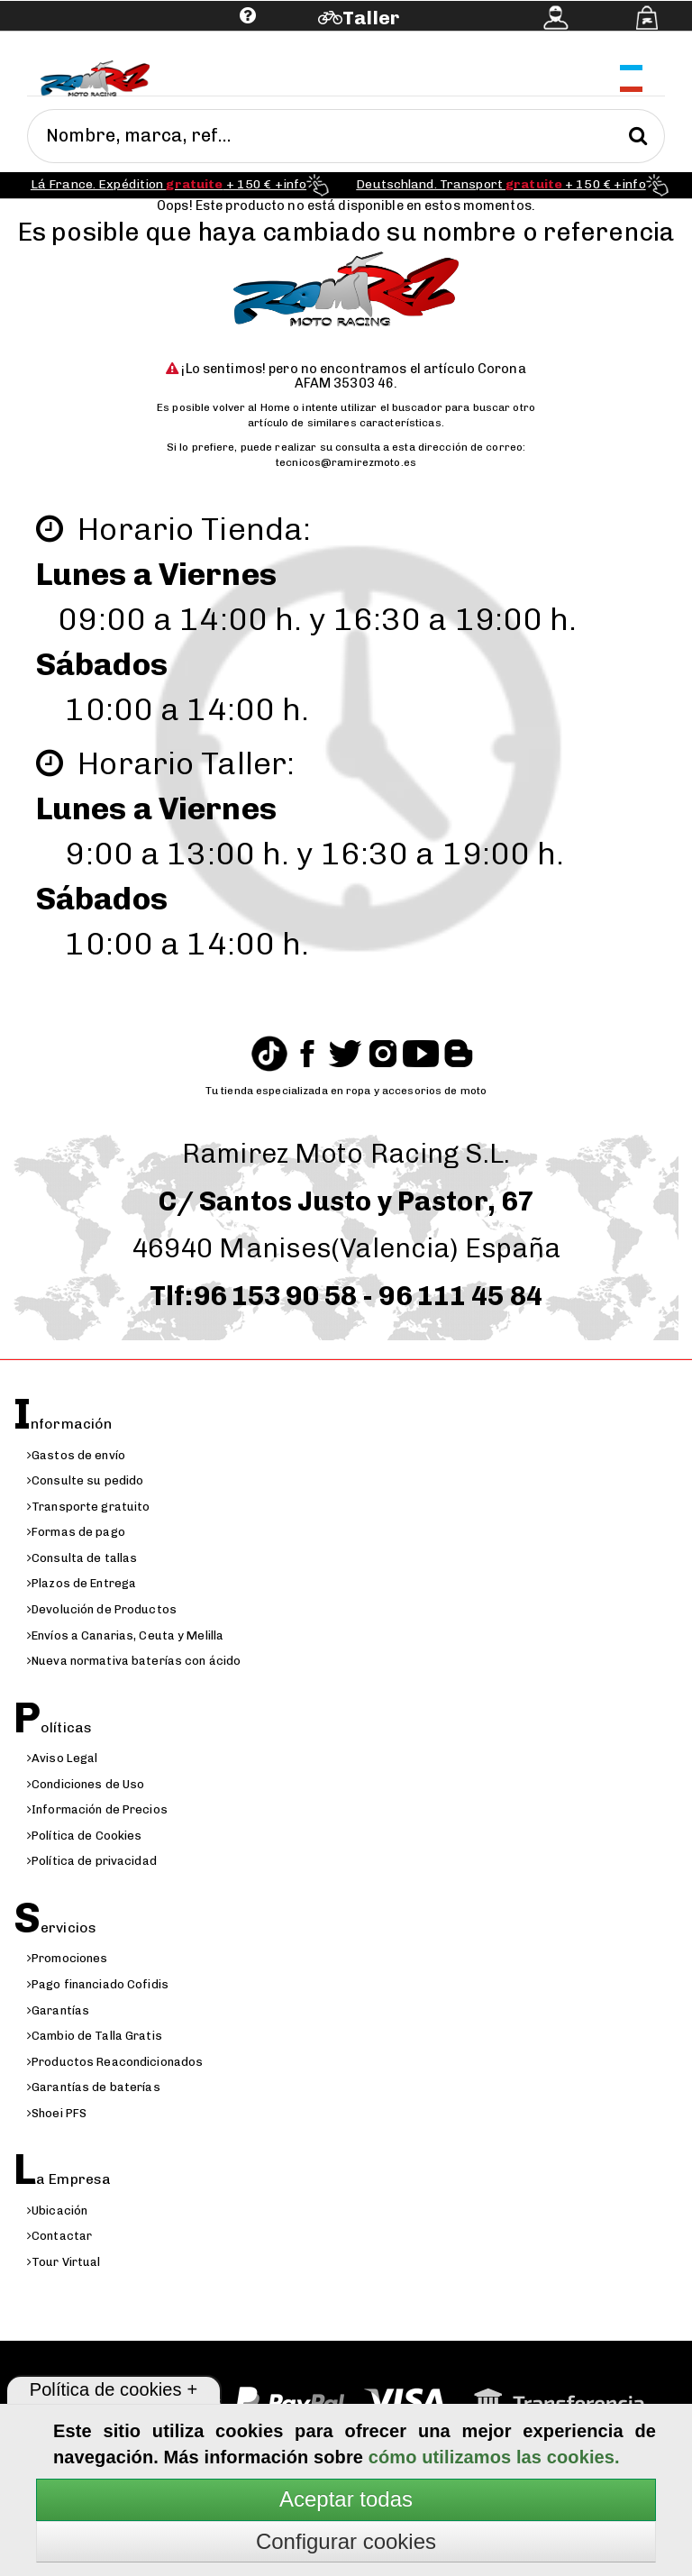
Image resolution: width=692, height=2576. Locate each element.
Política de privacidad (92, 1861)
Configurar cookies (346, 2541)
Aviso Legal (62, 1758)
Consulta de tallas (82, 1558)
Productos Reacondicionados (115, 2062)
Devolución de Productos (102, 1609)
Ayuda (136, 42)
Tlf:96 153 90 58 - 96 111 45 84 (346, 1296)
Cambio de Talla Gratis (94, 2035)
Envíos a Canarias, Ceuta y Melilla (125, 1635)
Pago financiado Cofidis (97, 1984)
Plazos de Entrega (81, 1583)
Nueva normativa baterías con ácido (134, 1660)
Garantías (58, 2010)
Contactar (59, 2236)
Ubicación (57, 2210)
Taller (370, 17)
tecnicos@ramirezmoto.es (346, 462)
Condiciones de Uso (85, 1784)
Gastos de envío (76, 1455)
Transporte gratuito (88, 1506)
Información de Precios (97, 1809)
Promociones (67, 1958)
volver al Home (251, 407)
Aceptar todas (346, 2499)
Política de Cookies (84, 1835)
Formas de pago (76, 1532)
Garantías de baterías (93, 2087)
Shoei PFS (56, 2113)
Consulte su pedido (85, 1480)
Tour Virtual (64, 2262)
